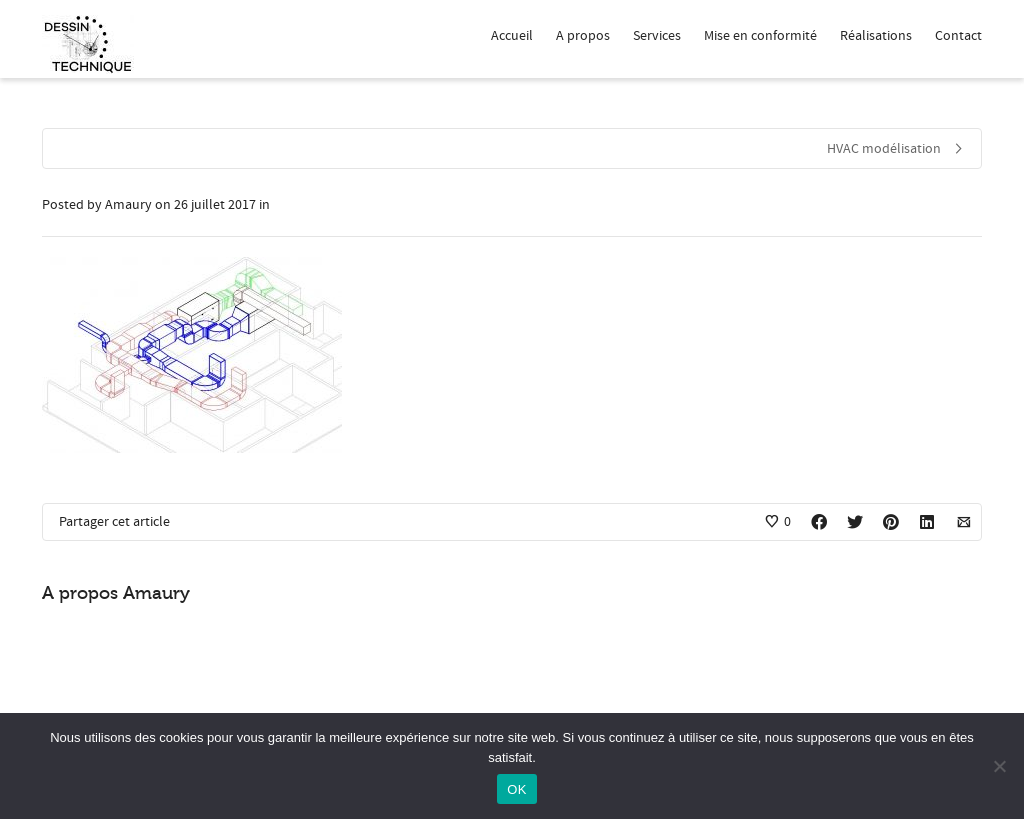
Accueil (512, 36)
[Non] (999, 766)
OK (516, 789)
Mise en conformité (760, 36)
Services (657, 36)
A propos (583, 36)
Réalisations (876, 36)
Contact (958, 36)
